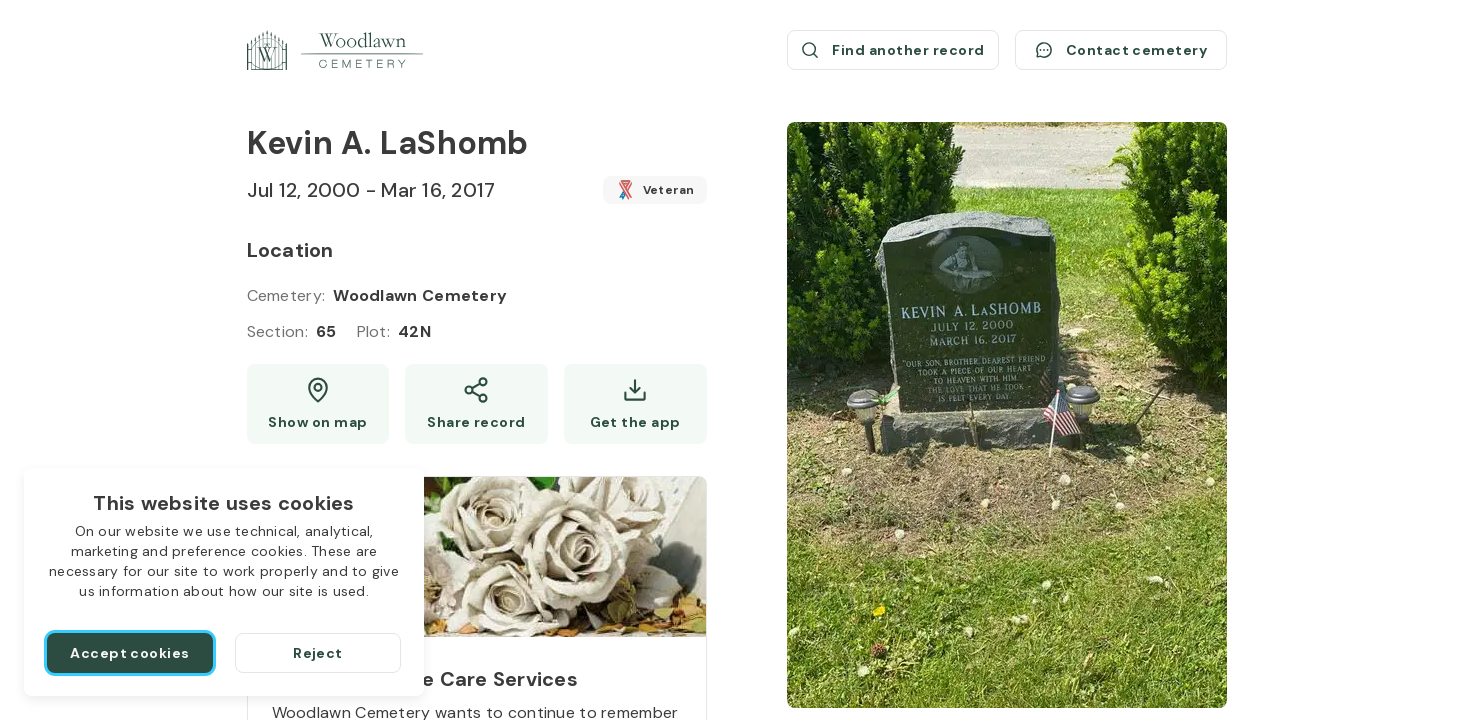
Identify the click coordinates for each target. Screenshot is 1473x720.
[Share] (476, 404)
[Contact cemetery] (1121, 50)
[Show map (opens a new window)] (318, 404)
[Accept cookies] (130, 653)
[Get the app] (635, 404)
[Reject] (318, 653)
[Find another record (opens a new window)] (893, 50)
